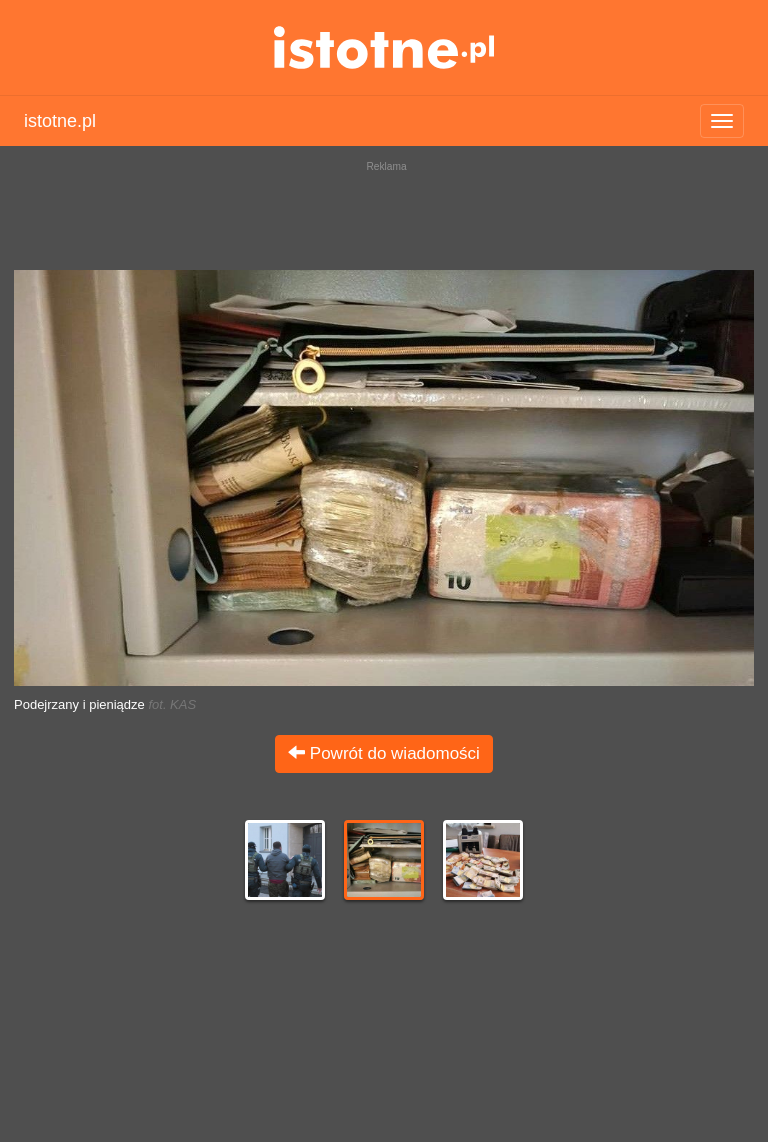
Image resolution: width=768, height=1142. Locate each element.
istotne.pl (384, 47)
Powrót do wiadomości (384, 753)
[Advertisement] (384, 210)
